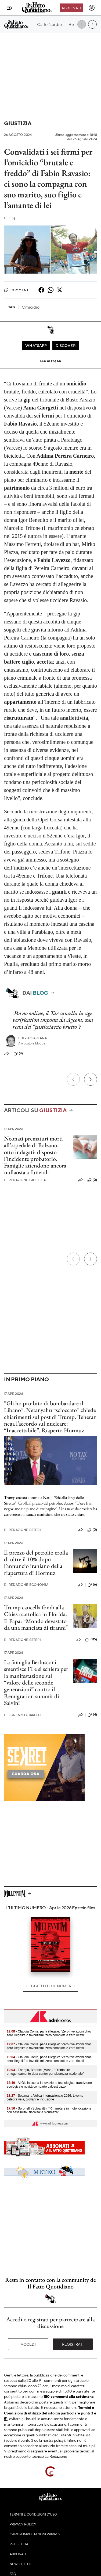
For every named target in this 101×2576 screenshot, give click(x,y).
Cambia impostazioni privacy (35, 2534)
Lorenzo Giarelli (22, 1715)
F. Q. (10, 218)
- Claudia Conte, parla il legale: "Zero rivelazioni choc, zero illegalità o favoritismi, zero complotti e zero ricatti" (49, 2033)
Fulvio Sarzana (32, 1038)
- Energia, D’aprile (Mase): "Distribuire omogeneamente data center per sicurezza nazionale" (45, 2072)
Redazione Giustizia (25, 1180)
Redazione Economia (26, 1585)
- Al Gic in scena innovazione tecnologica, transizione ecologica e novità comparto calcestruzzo (49, 2084)
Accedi (28, 2344)
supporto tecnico (30, 2456)
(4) (18, 1053)
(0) (92, 1180)
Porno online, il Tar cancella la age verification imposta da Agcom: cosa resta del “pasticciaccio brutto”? (53, 1020)
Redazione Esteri (22, 1530)
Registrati (73, 2344)
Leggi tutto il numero (50, 1985)
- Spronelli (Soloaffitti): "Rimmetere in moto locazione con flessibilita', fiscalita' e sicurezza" (49, 2110)
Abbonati (71, 7)
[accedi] (91, 8)
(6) (92, 1585)
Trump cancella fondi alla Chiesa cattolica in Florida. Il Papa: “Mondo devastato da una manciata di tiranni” (36, 1617)
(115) (91, 1639)
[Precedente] (73, 1079)
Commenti (17, 290)
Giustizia (17, 123)
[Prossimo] (90, 1079)
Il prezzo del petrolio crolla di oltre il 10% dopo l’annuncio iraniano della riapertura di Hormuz (36, 1563)
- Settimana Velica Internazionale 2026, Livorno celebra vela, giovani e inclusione (45, 2097)
